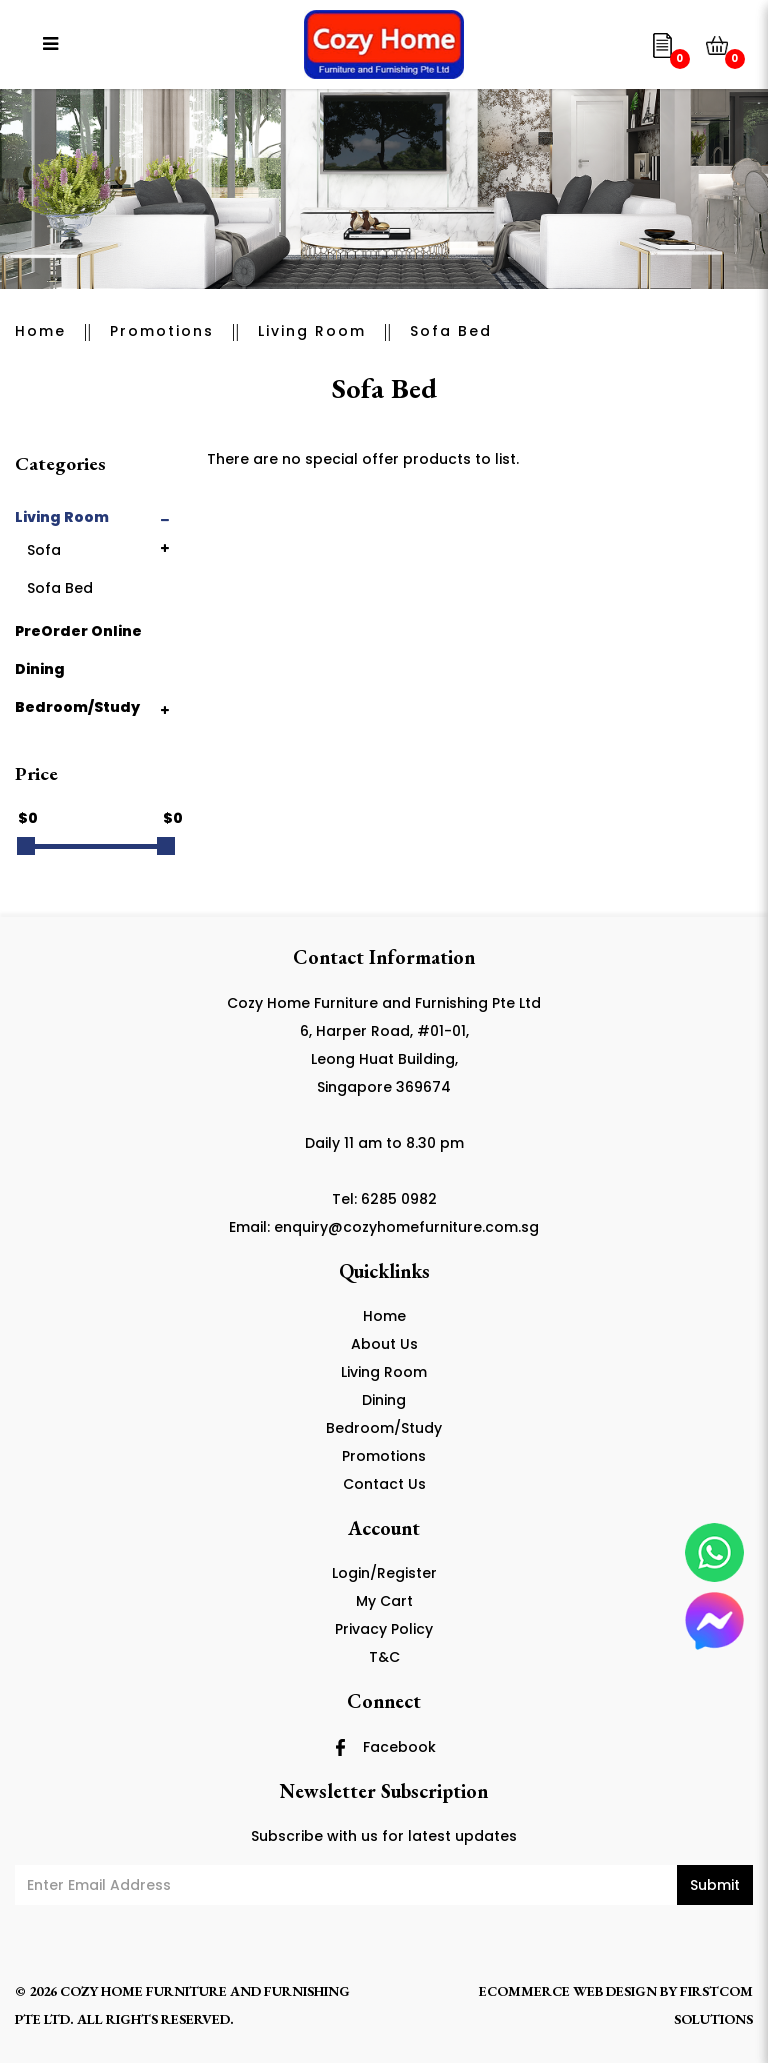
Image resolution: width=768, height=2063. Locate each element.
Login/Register (384, 1573)
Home (40, 331)
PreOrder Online (78, 631)
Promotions (162, 331)
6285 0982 (399, 1199)
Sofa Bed (451, 331)
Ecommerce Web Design (568, 1991)
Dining (40, 669)
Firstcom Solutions (713, 2005)
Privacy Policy (384, 1629)
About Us (384, 1344)
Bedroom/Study (77, 707)
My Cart (384, 1601)
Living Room (312, 331)
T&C (384, 1657)
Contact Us (384, 1484)
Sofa (44, 550)
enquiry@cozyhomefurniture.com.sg (406, 1227)
